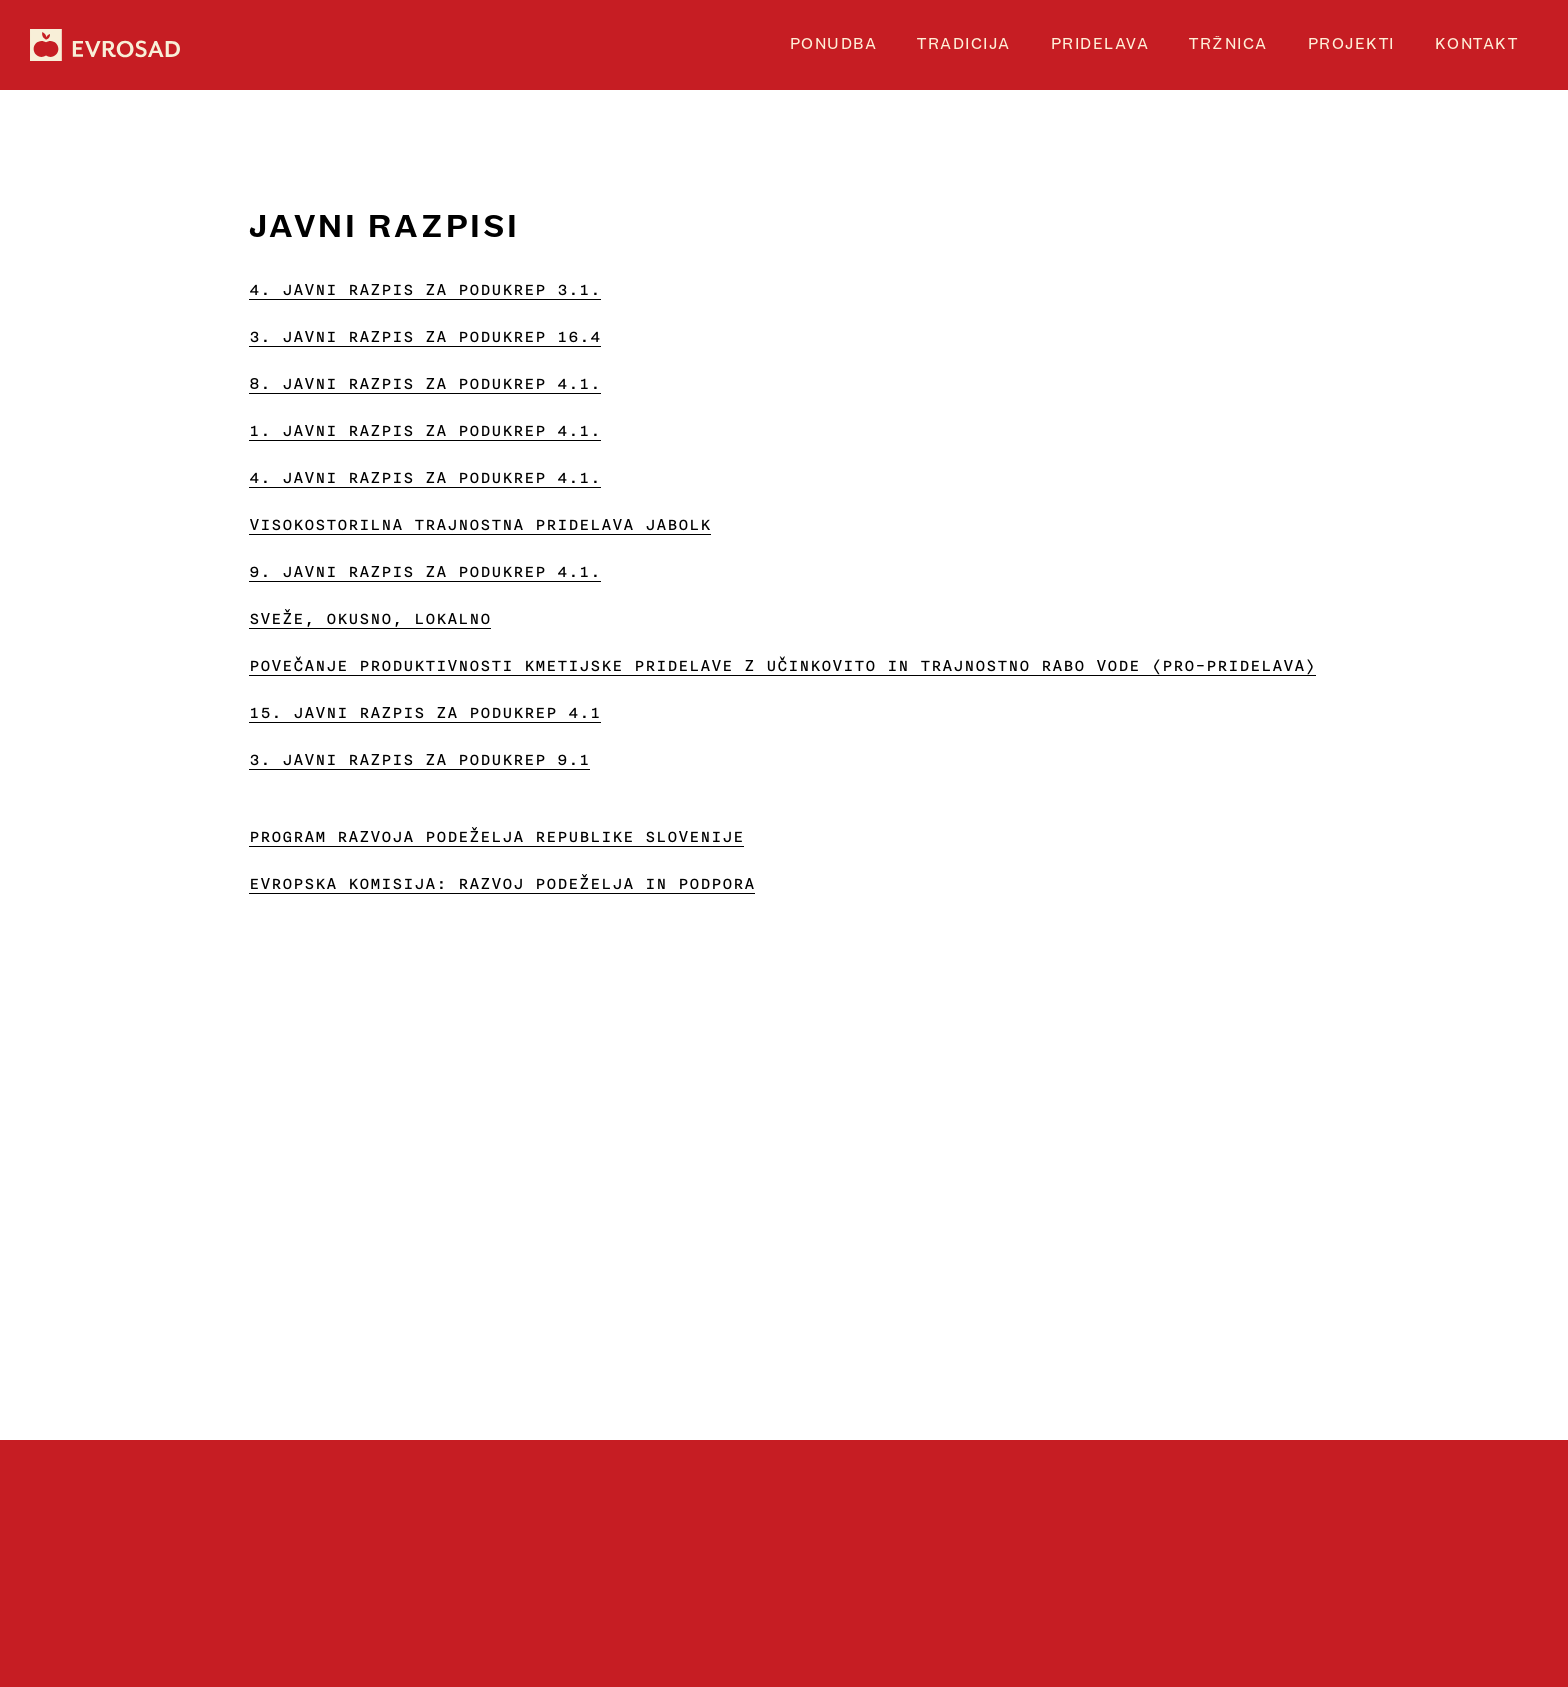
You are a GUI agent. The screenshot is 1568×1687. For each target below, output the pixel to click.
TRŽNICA (1228, 45)
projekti (1351, 45)
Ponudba (834, 45)
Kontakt (1477, 45)
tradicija (964, 45)
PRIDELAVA (1100, 45)
